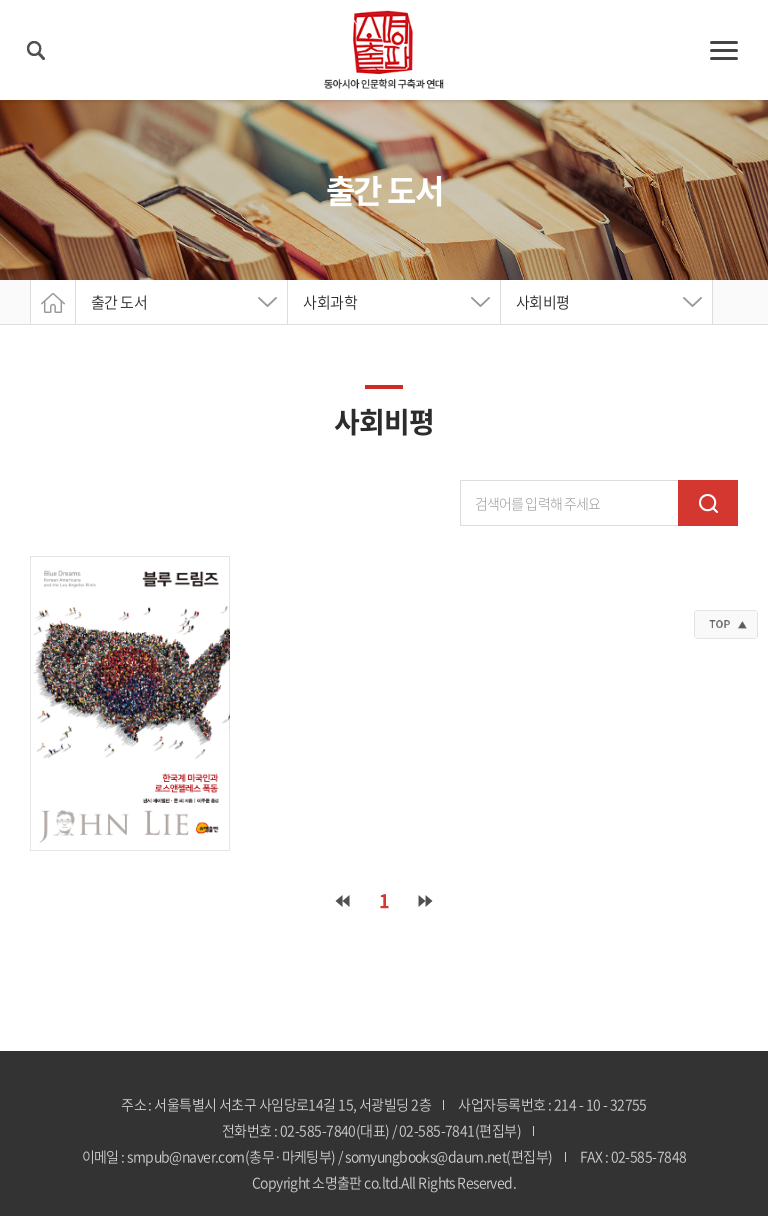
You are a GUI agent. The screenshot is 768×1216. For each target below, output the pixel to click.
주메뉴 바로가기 (0, 0)
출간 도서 (119, 302)
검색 (708, 503)
